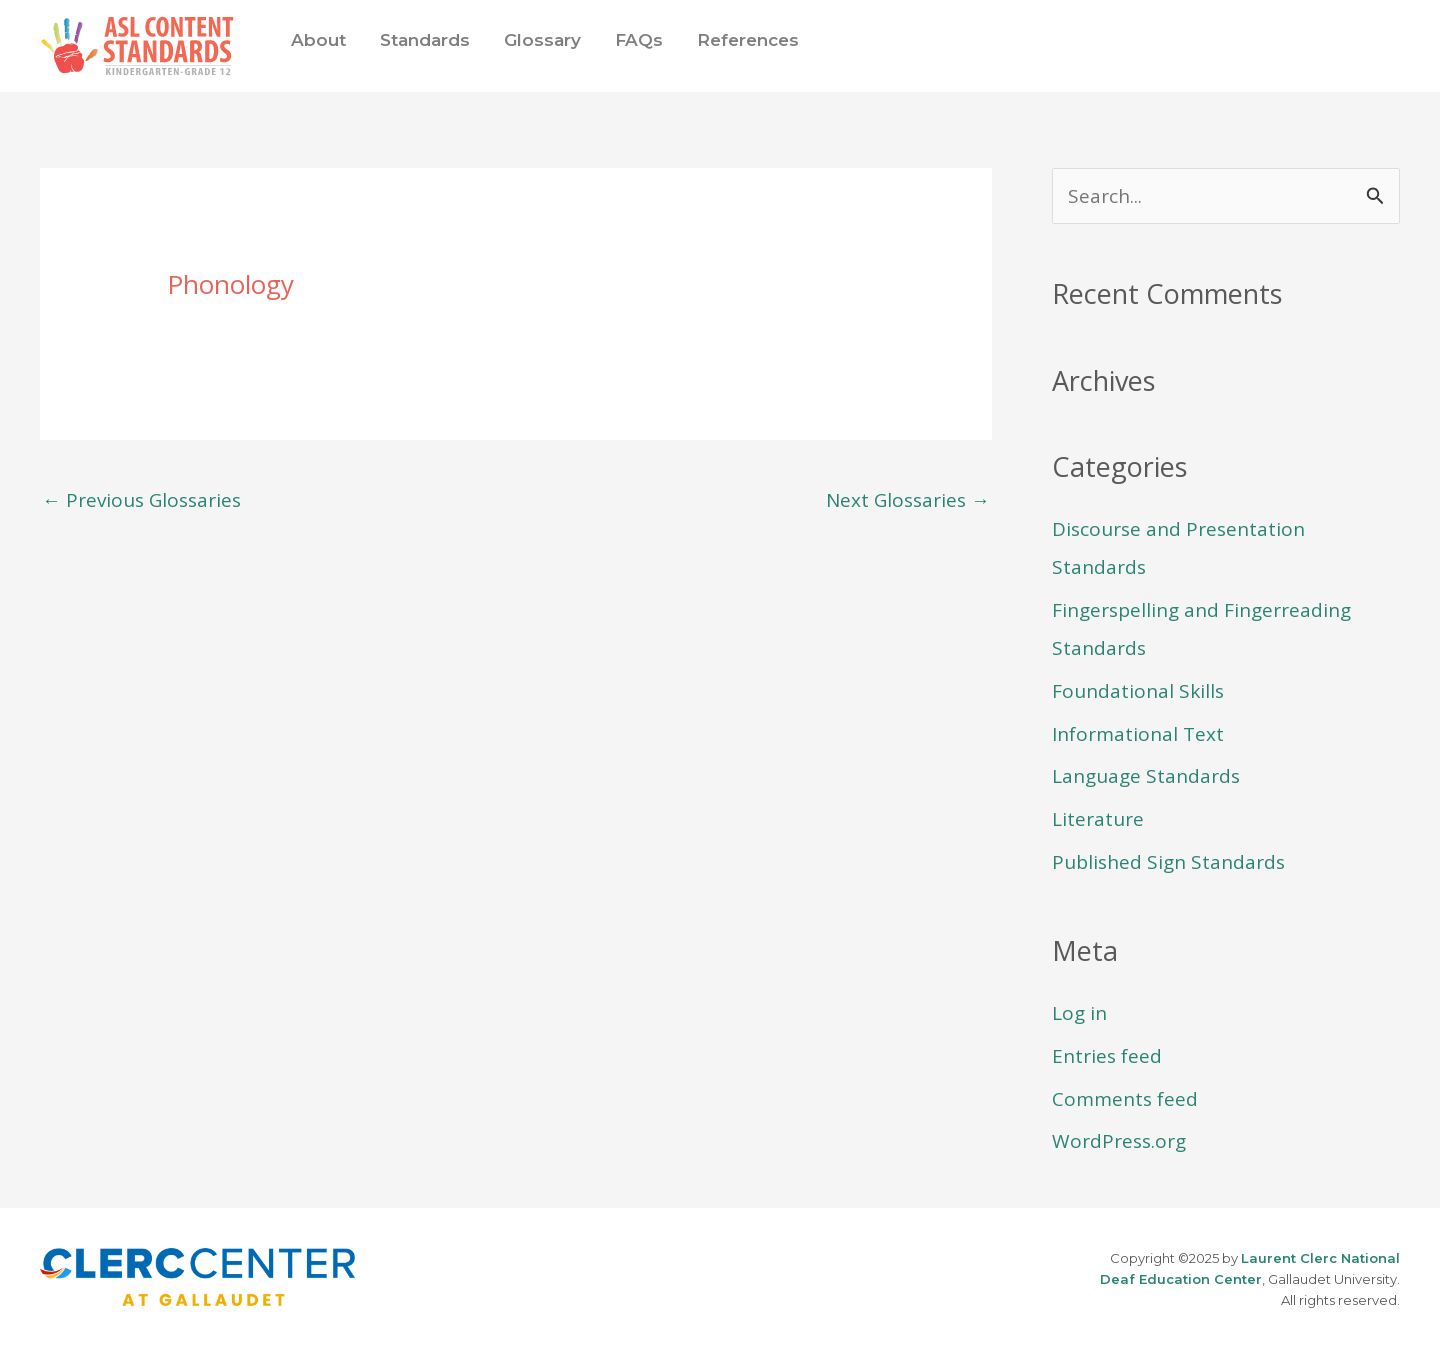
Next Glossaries (908, 500)
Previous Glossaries (141, 500)
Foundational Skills (1138, 691)
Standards (425, 40)
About (318, 40)
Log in (1079, 1013)
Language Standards (1146, 776)
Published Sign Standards (1168, 862)
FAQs (639, 40)
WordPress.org (1119, 1141)
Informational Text (1138, 734)
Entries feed (1107, 1056)
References (748, 40)
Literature (1098, 819)
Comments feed (1125, 1099)
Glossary (542, 40)
